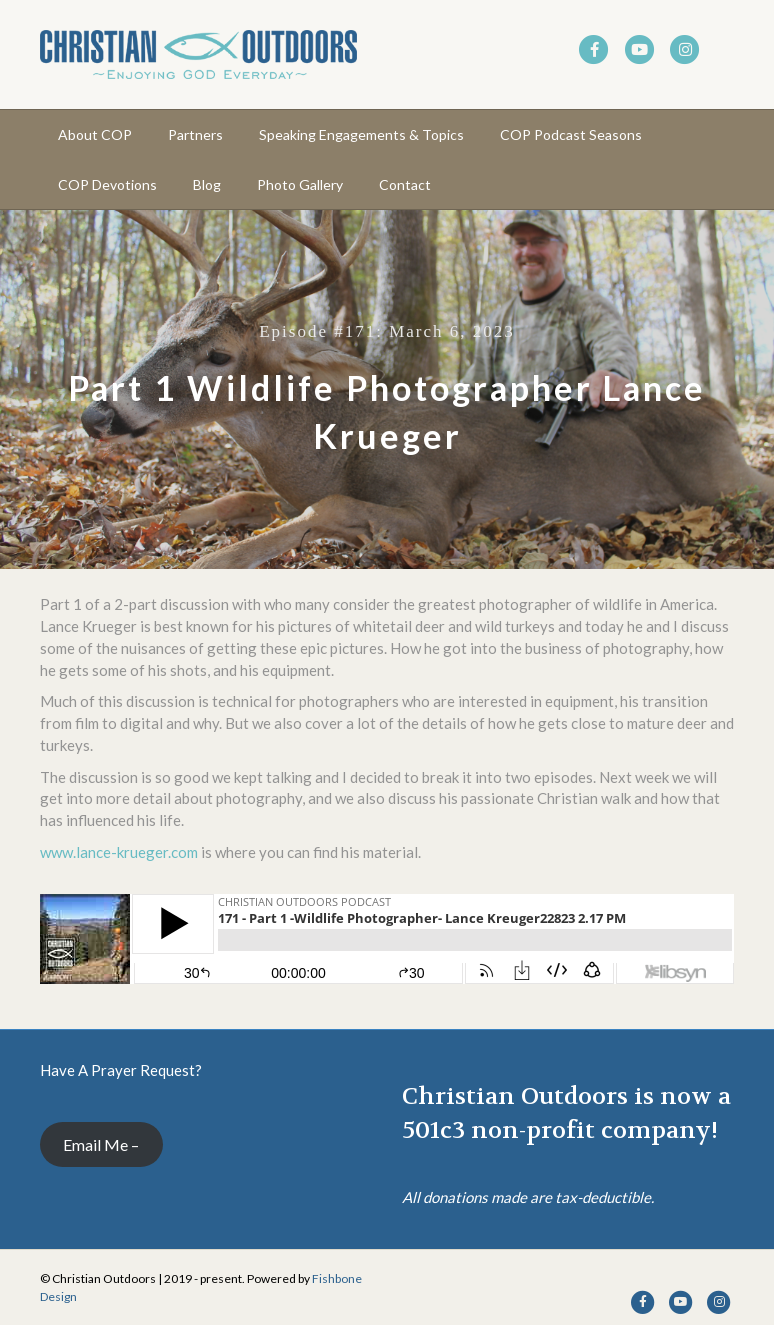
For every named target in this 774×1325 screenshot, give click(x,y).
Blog (207, 184)
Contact (405, 184)
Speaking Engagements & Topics (361, 134)
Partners (195, 134)
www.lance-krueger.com (119, 852)
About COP (95, 134)
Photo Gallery (300, 184)
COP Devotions (107, 184)
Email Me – (101, 1144)
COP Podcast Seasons (571, 134)
